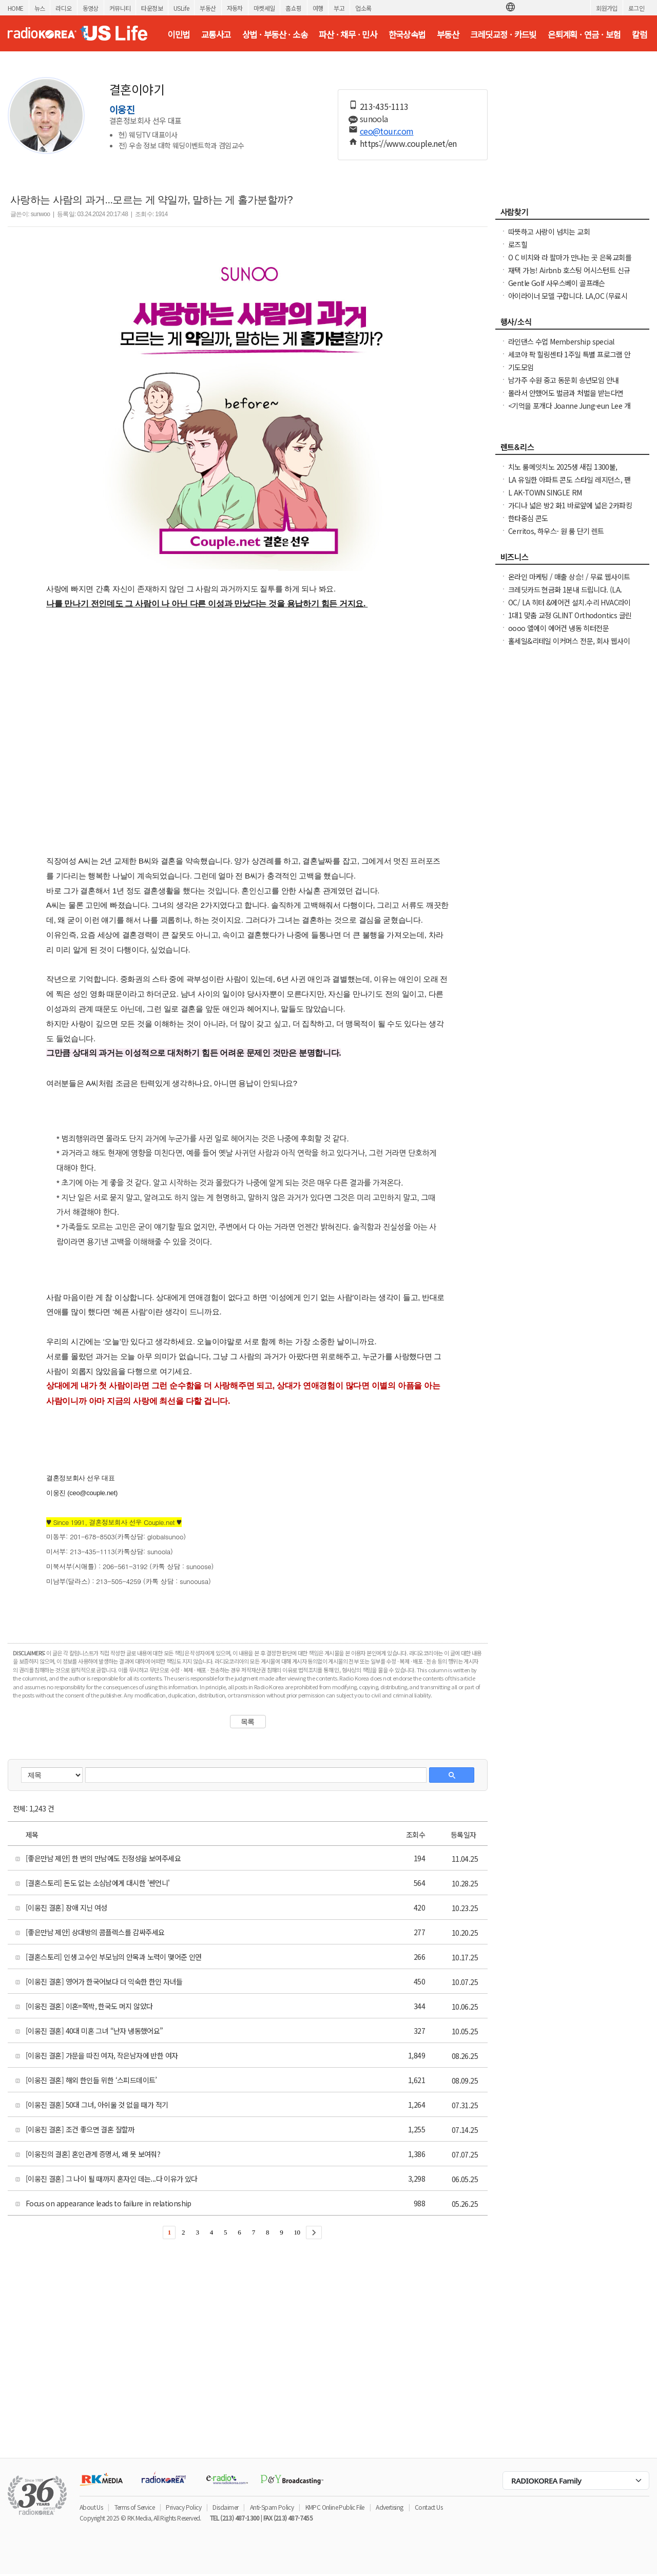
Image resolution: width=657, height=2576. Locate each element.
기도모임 (521, 367)
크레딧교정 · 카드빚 (503, 34)
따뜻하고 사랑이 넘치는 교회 (549, 231)
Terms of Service (134, 2507)
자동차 (235, 8)
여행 (318, 8)
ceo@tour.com (387, 131)
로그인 (636, 8)
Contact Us (428, 2507)
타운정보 (152, 8)
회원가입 (606, 8)
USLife (181, 8)
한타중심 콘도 (528, 518)
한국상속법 (407, 34)
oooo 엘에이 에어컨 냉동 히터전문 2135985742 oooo (558, 633)
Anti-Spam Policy (272, 2507)
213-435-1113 (384, 106)
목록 (248, 1722)
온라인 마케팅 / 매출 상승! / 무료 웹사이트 (569, 576)
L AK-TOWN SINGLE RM (545, 492)
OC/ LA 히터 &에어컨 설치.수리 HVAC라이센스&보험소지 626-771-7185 (569, 607)
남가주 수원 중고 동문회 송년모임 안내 (563, 380)
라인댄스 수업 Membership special (561, 341)
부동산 (208, 8)
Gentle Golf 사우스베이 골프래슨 (556, 283)
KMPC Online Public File (334, 2507)
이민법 (178, 34)
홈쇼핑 (293, 8)
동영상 (91, 8)
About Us (91, 2507)
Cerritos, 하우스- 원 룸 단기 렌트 (556, 531)
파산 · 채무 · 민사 (348, 34)
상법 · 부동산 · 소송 (274, 34)
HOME (16, 8)
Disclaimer (225, 2507)
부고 (339, 8)
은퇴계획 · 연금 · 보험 (584, 34)
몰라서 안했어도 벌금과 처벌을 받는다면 (565, 393)
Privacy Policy (183, 2507)
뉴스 (39, 8)
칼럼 (639, 34)
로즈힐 (517, 244)
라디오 (63, 8)
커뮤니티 (120, 8)
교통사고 (216, 34)
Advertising (389, 2507)
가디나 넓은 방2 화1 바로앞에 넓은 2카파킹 (570, 505)
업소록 (363, 8)
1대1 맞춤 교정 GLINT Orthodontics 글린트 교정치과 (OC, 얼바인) (569, 620)
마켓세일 (264, 8)
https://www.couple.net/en (408, 143)
